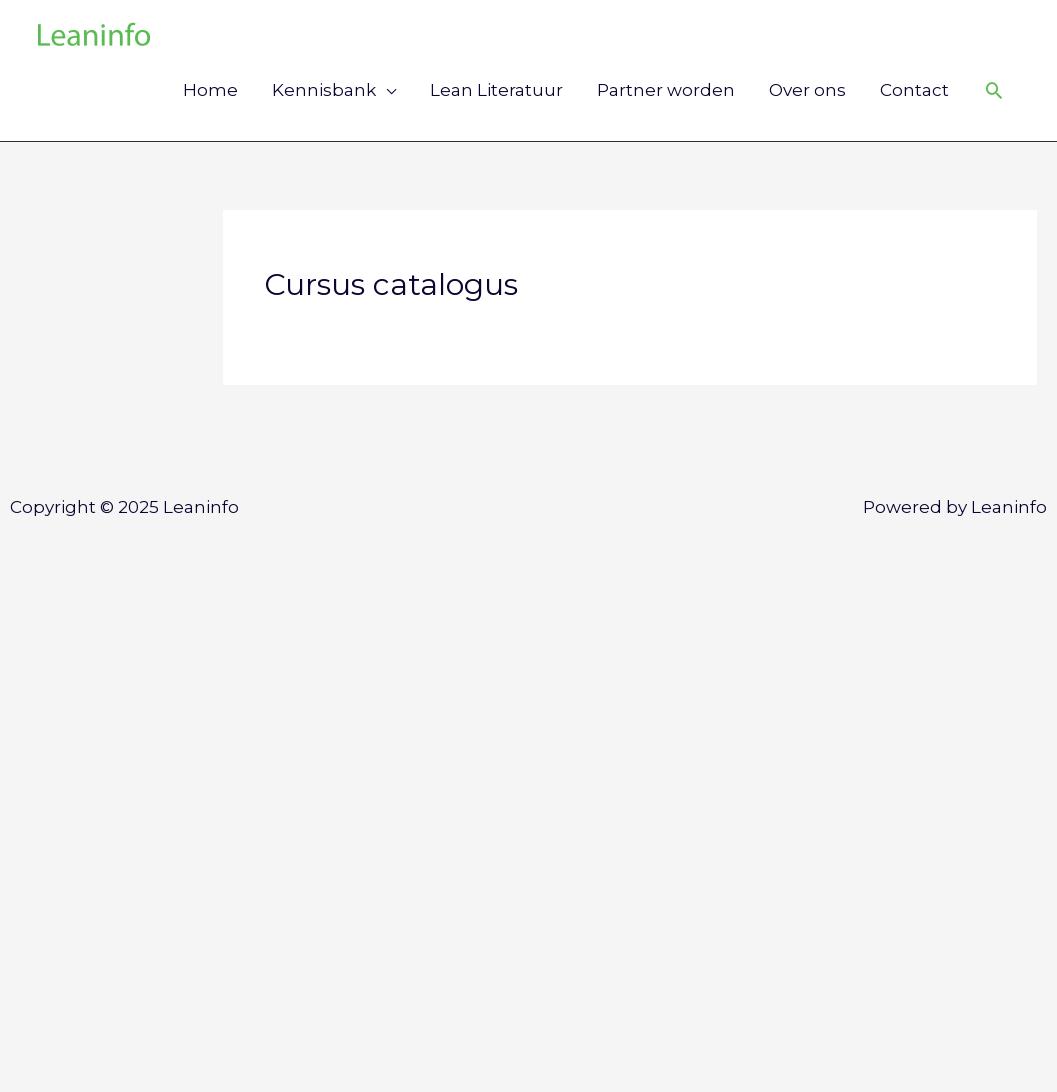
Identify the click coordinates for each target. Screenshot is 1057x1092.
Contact (914, 90)
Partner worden (666, 90)
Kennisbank (324, 90)
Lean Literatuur (496, 90)
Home (210, 90)
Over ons (807, 90)
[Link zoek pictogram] (994, 90)
